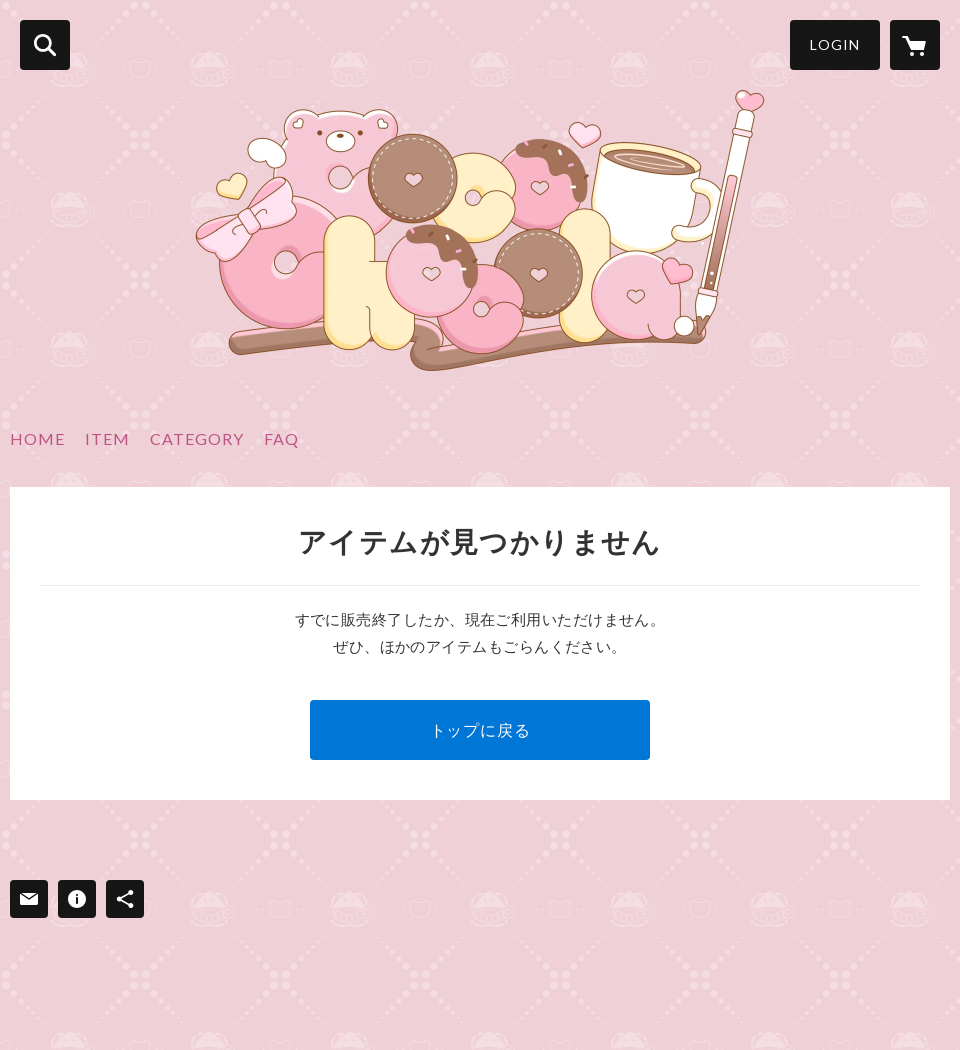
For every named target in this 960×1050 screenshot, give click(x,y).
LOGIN (835, 44)
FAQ (281, 438)
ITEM (107, 438)
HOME (37, 438)
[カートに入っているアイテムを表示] (915, 45)
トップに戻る (480, 729)
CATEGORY (197, 438)
